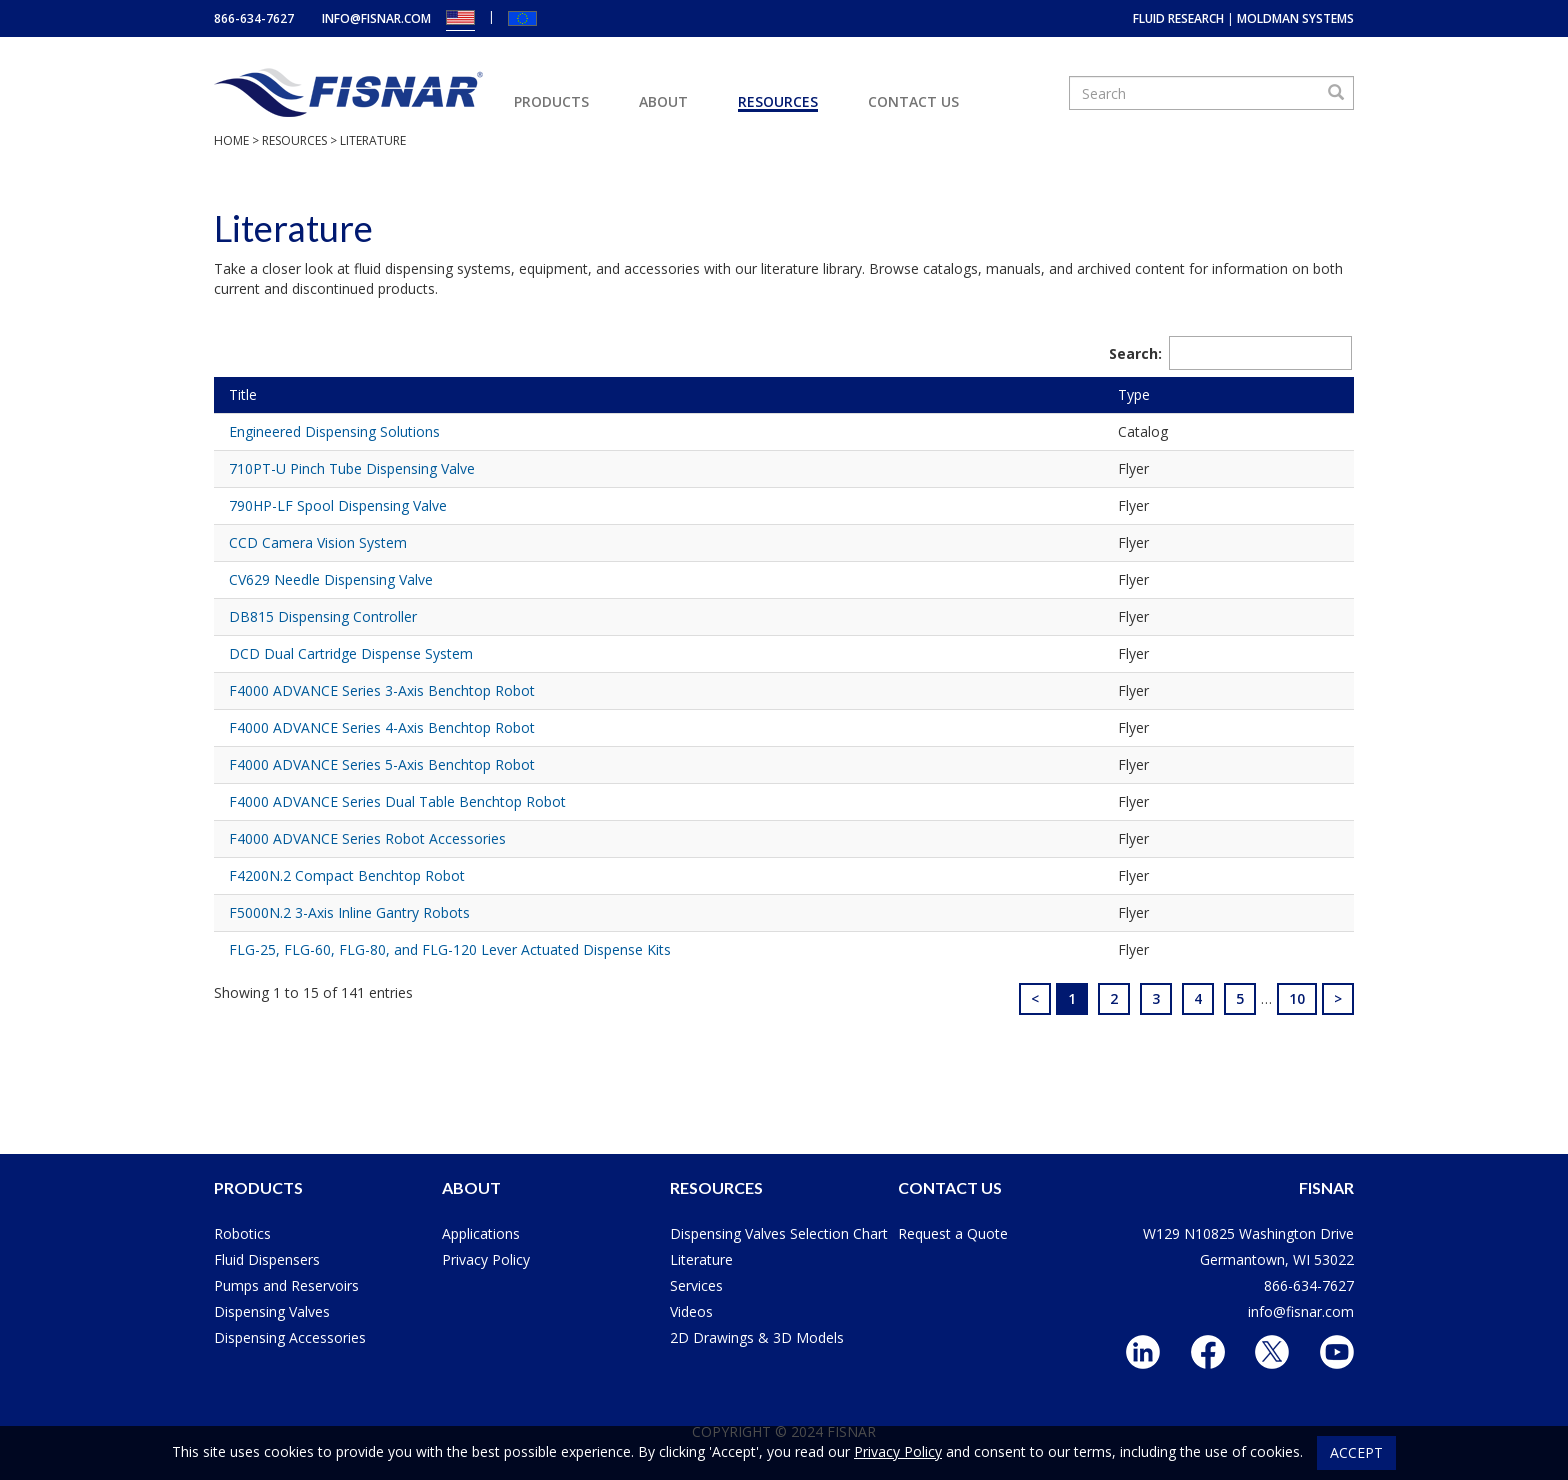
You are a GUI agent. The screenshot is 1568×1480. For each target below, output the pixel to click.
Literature (701, 1259)
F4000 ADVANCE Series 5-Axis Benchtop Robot (382, 764)
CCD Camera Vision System (318, 542)
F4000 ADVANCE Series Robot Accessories (367, 838)
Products (551, 101)
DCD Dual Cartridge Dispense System (351, 653)
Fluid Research (1178, 18)
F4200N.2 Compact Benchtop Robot (347, 875)
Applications (481, 1233)
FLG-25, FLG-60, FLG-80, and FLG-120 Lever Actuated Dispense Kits (450, 949)
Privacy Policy (486, 1259)
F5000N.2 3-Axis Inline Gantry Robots (349, 912)
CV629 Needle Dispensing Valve (331, 579)
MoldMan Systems (1295, 18)
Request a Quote (953, 1233)
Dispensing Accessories (290, 1337)
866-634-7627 (254, 18)
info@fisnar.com (376, 18)
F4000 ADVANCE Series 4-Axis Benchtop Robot (382, 727)
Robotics (242, 1233)
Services (696, 1285)
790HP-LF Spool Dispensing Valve (338, 505)
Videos (691, 1311)
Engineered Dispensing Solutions (334, 431)
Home (231, 140)
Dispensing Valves (272, 1311)
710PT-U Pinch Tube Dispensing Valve (352, 468)
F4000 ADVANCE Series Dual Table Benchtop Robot (397, 801)
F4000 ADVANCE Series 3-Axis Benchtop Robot (382, 690)
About (663, 101)
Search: (1230, 353)
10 (1297, 998)
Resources (778, 101)
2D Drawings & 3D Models (757, 1337)
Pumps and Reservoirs (286, 1285)
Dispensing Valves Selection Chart (779, 1233)
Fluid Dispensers (267, 1259)
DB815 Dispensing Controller (323, 616)
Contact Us (913, 101)
